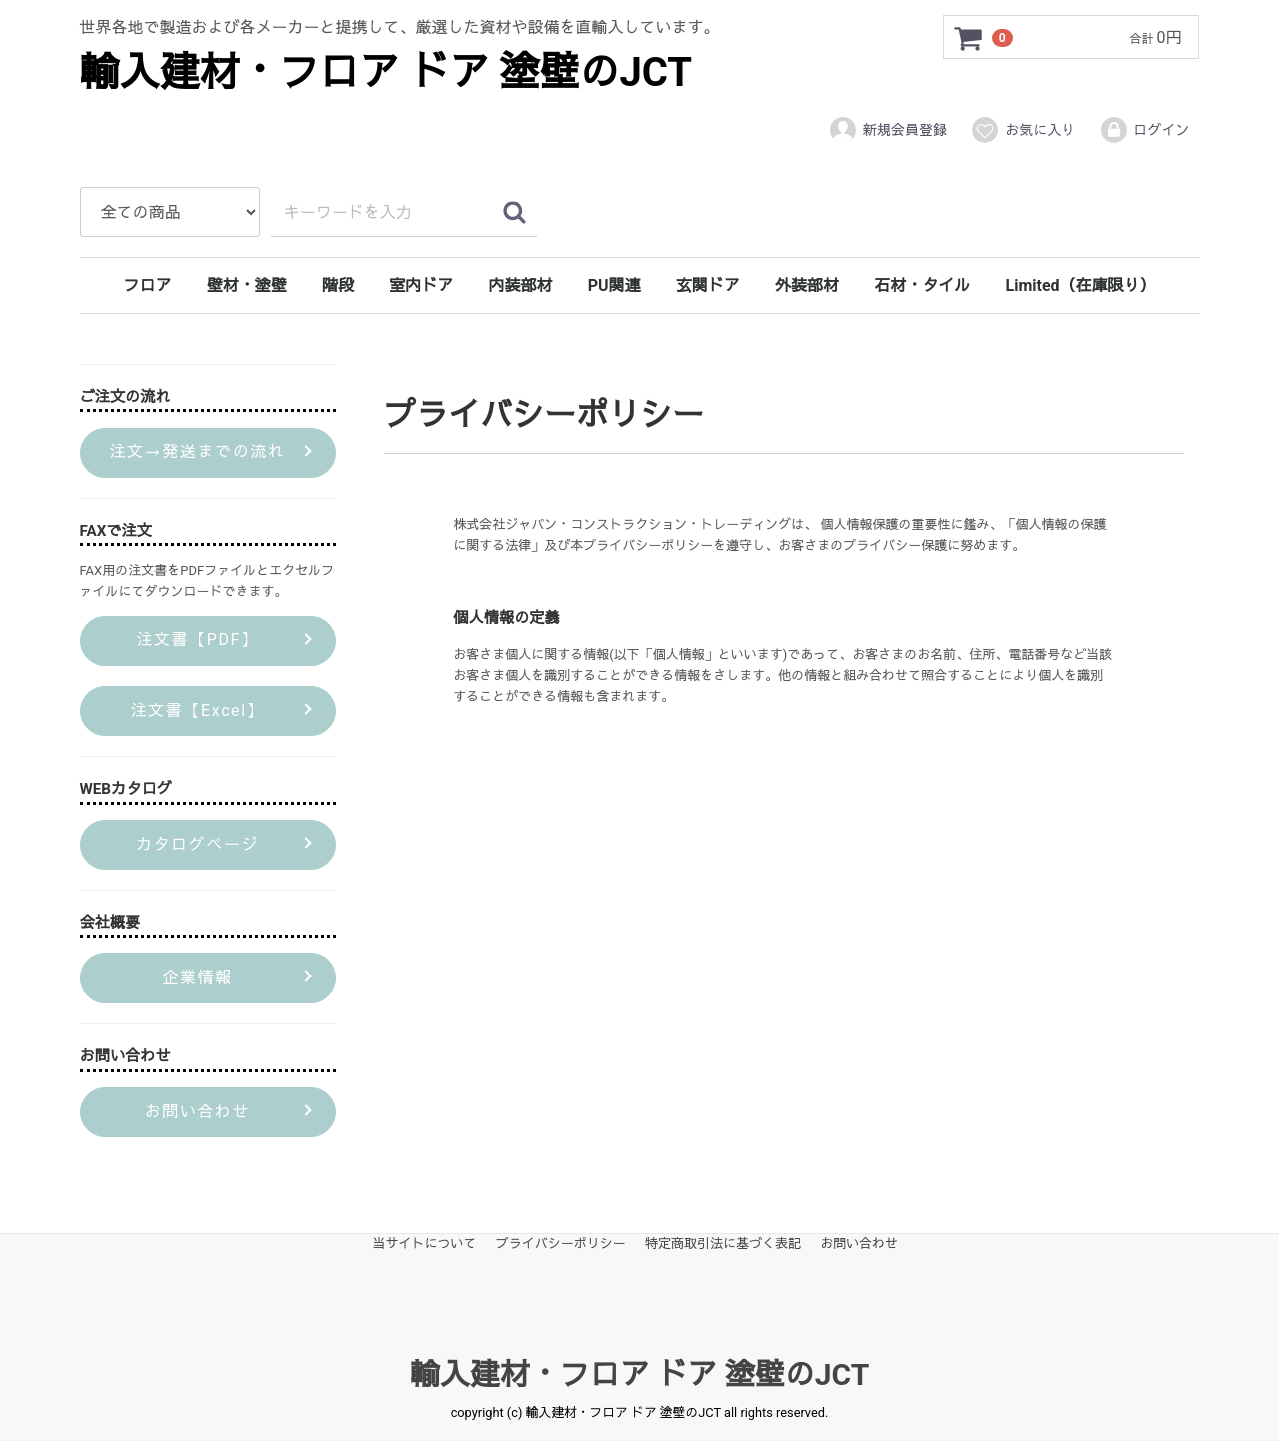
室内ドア (421, 285)
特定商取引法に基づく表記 (723, 1243)
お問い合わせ (859, 1243)
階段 (338, 285)
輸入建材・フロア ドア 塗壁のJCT (386, 72)
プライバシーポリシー (561, 1243)
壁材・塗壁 (247, 285)
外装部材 (807, 285)
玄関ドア (708, 285)
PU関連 (614, 285)
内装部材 (520, 285)
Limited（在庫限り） (1081, 285)
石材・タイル (922, 285)
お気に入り (1022, 130)
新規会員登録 (887, 130)
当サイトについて (425, 1243)
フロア (147, 285)
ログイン (1144, 130)
